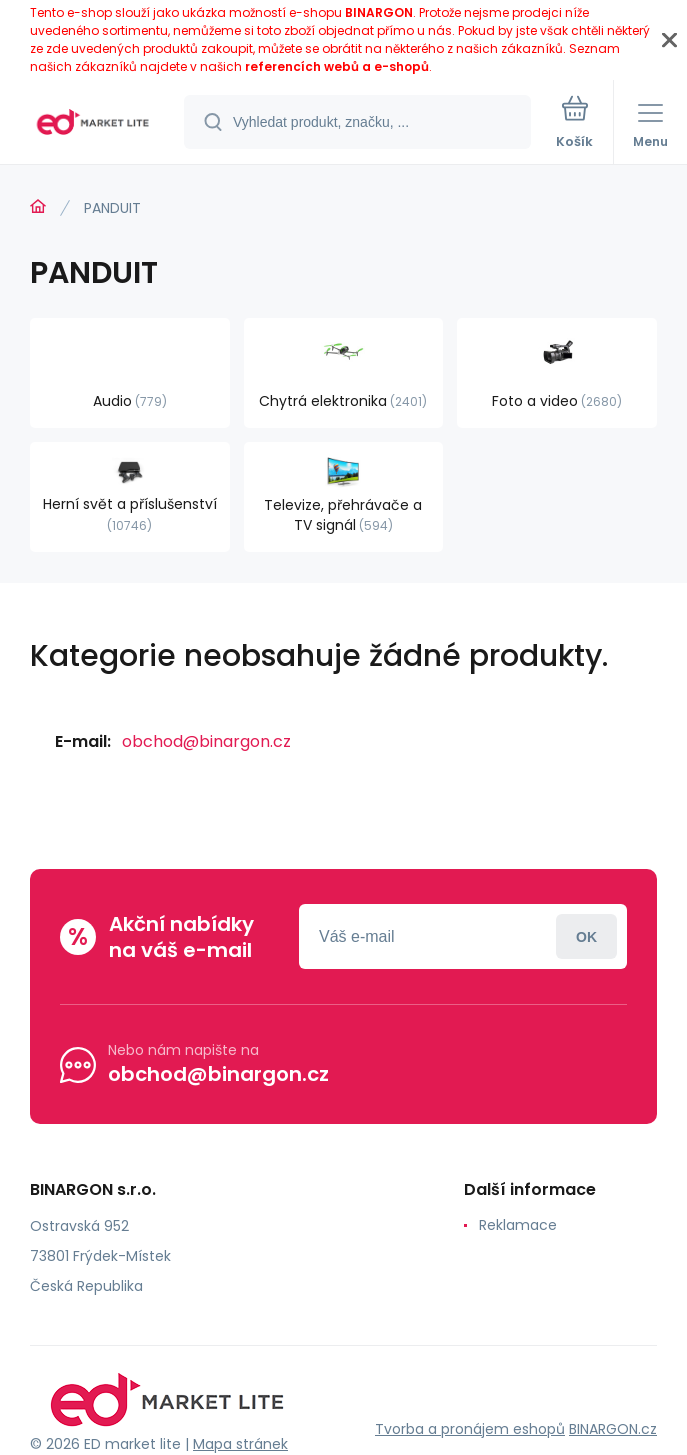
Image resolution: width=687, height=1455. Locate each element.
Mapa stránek (240, 1444)
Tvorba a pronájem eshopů (470, 1429)
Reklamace (518, 1225)
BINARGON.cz (613, 1429)
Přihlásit (586, 936)
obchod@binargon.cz (206, 741)
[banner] (93, 123)
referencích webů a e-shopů (337, 66)
